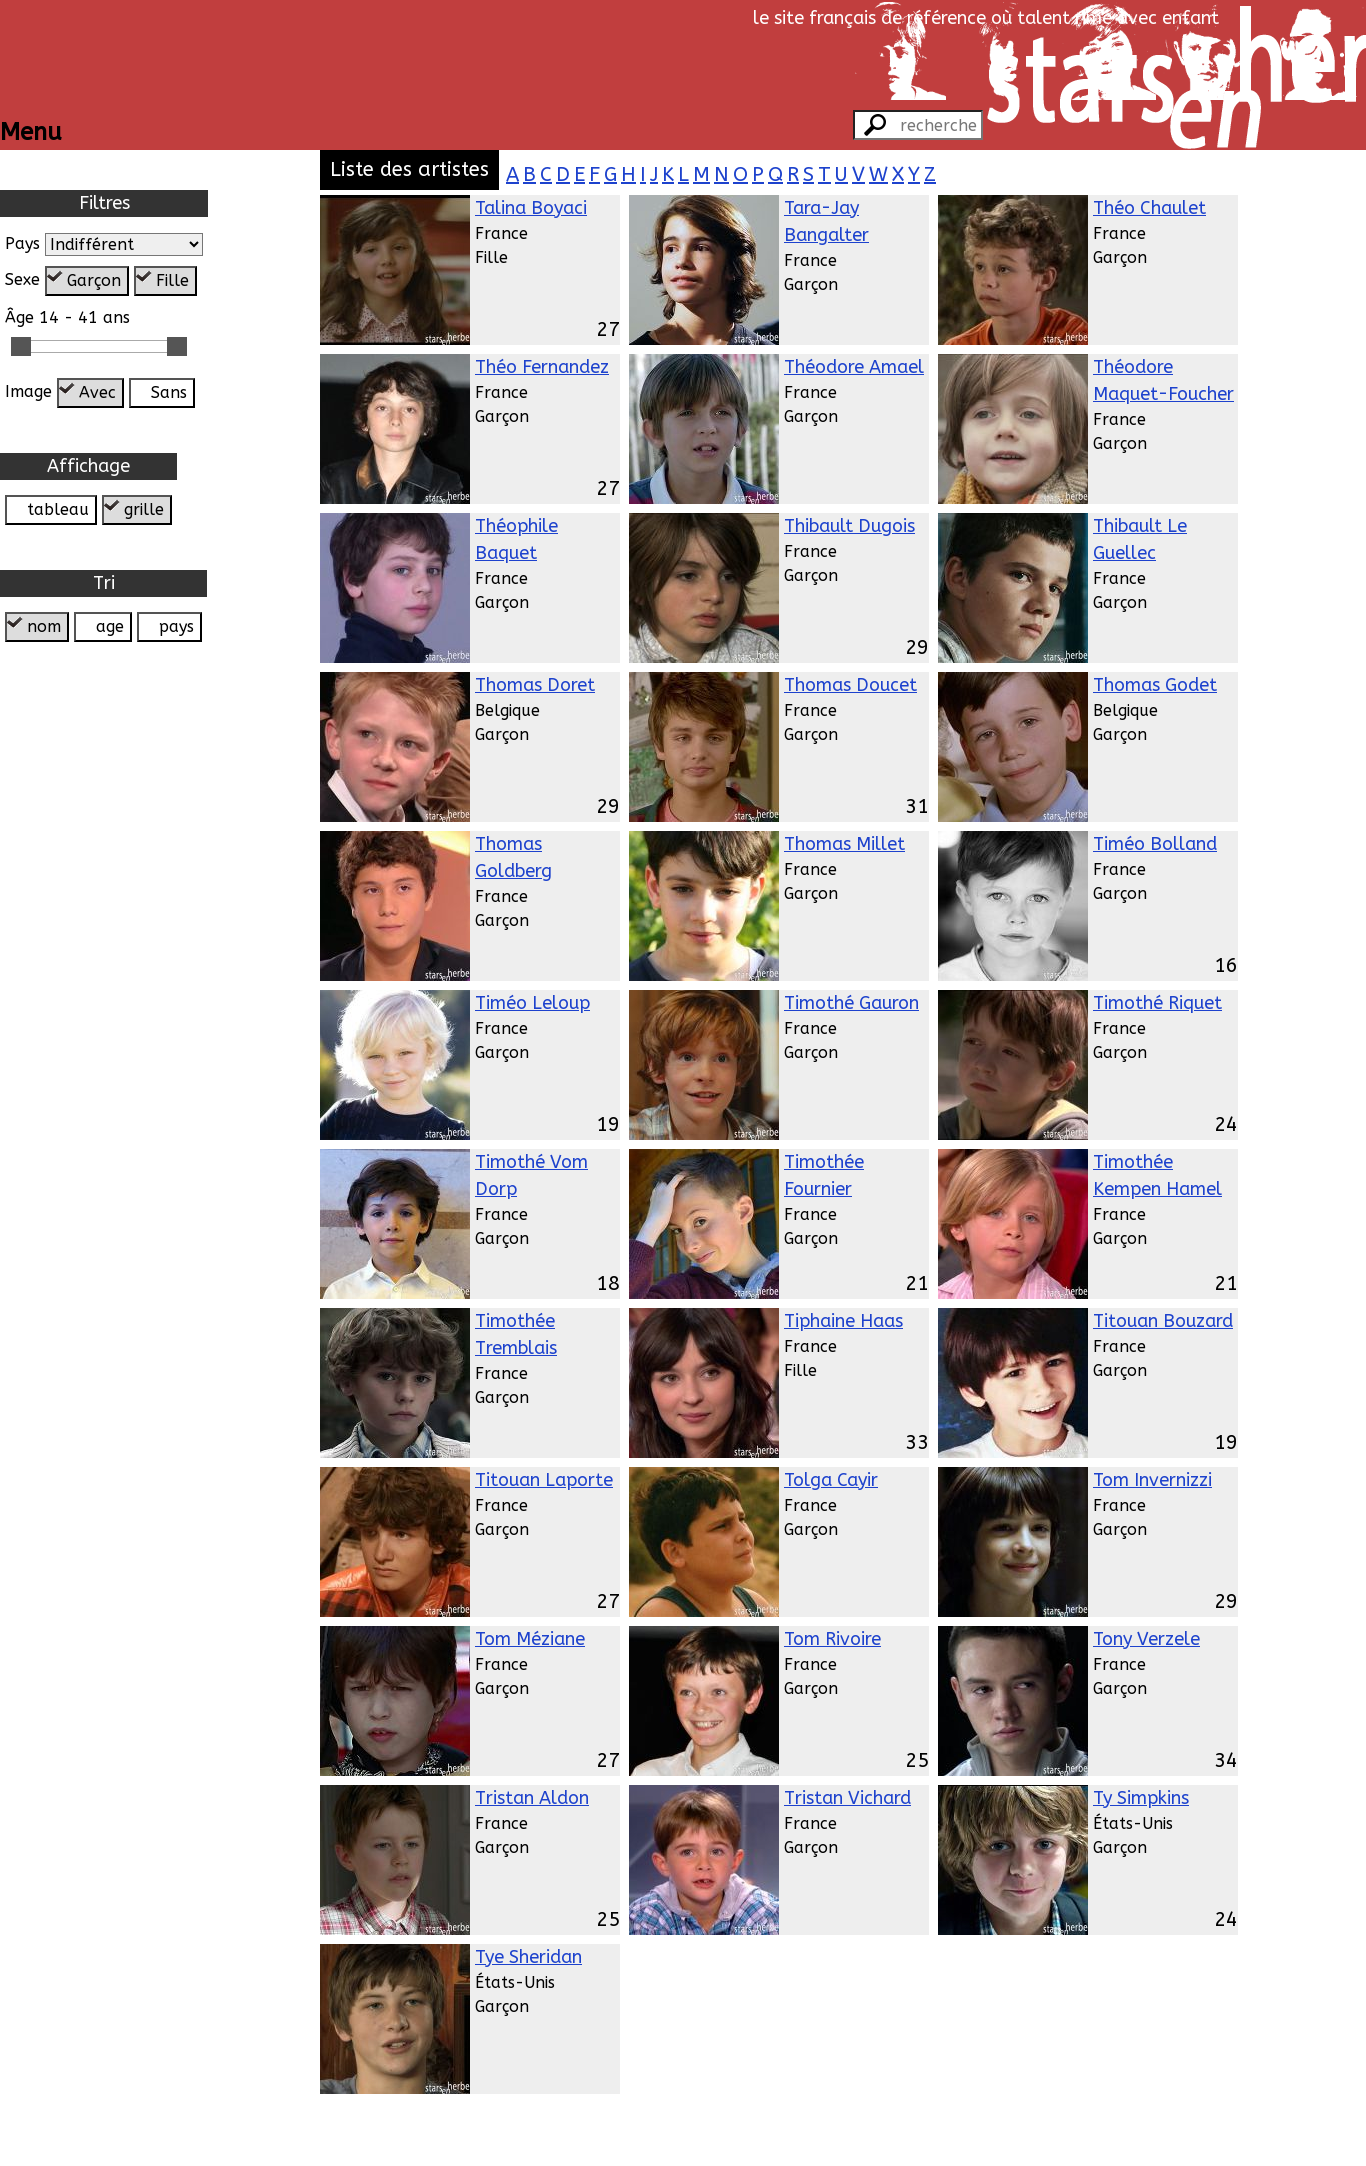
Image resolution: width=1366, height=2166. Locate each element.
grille (144, 509)
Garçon (94, 280)
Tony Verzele (1146, 1639)
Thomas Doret (535, 685)
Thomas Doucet (850, 685)
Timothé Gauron (851, 1003)
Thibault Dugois (849, 526)
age (110, 626)
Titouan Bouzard (1163, 1321)
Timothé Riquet (1157, 1003)
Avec (97, 392)
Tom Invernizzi (1152, 1480)
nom (44, 626)
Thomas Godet (1155, 685)
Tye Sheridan (528, 1957)
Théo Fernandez (542, 367)
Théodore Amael (854, 367)
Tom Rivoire (832, 1639)
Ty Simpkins (1141, 1798)
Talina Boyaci (531, 208)
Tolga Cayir (831, 1480)
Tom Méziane (530, 1639)
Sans (169, 392)
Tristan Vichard (847, 1798)
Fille (172, 280)
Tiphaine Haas (843, 1321)
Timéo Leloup (532, 1003)
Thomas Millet (844, 844)
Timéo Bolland (1155, 844)
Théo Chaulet (1149, 208)
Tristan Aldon (532, 1798)
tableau (58, 509)
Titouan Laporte (544, 1480)
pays (176, 626)
